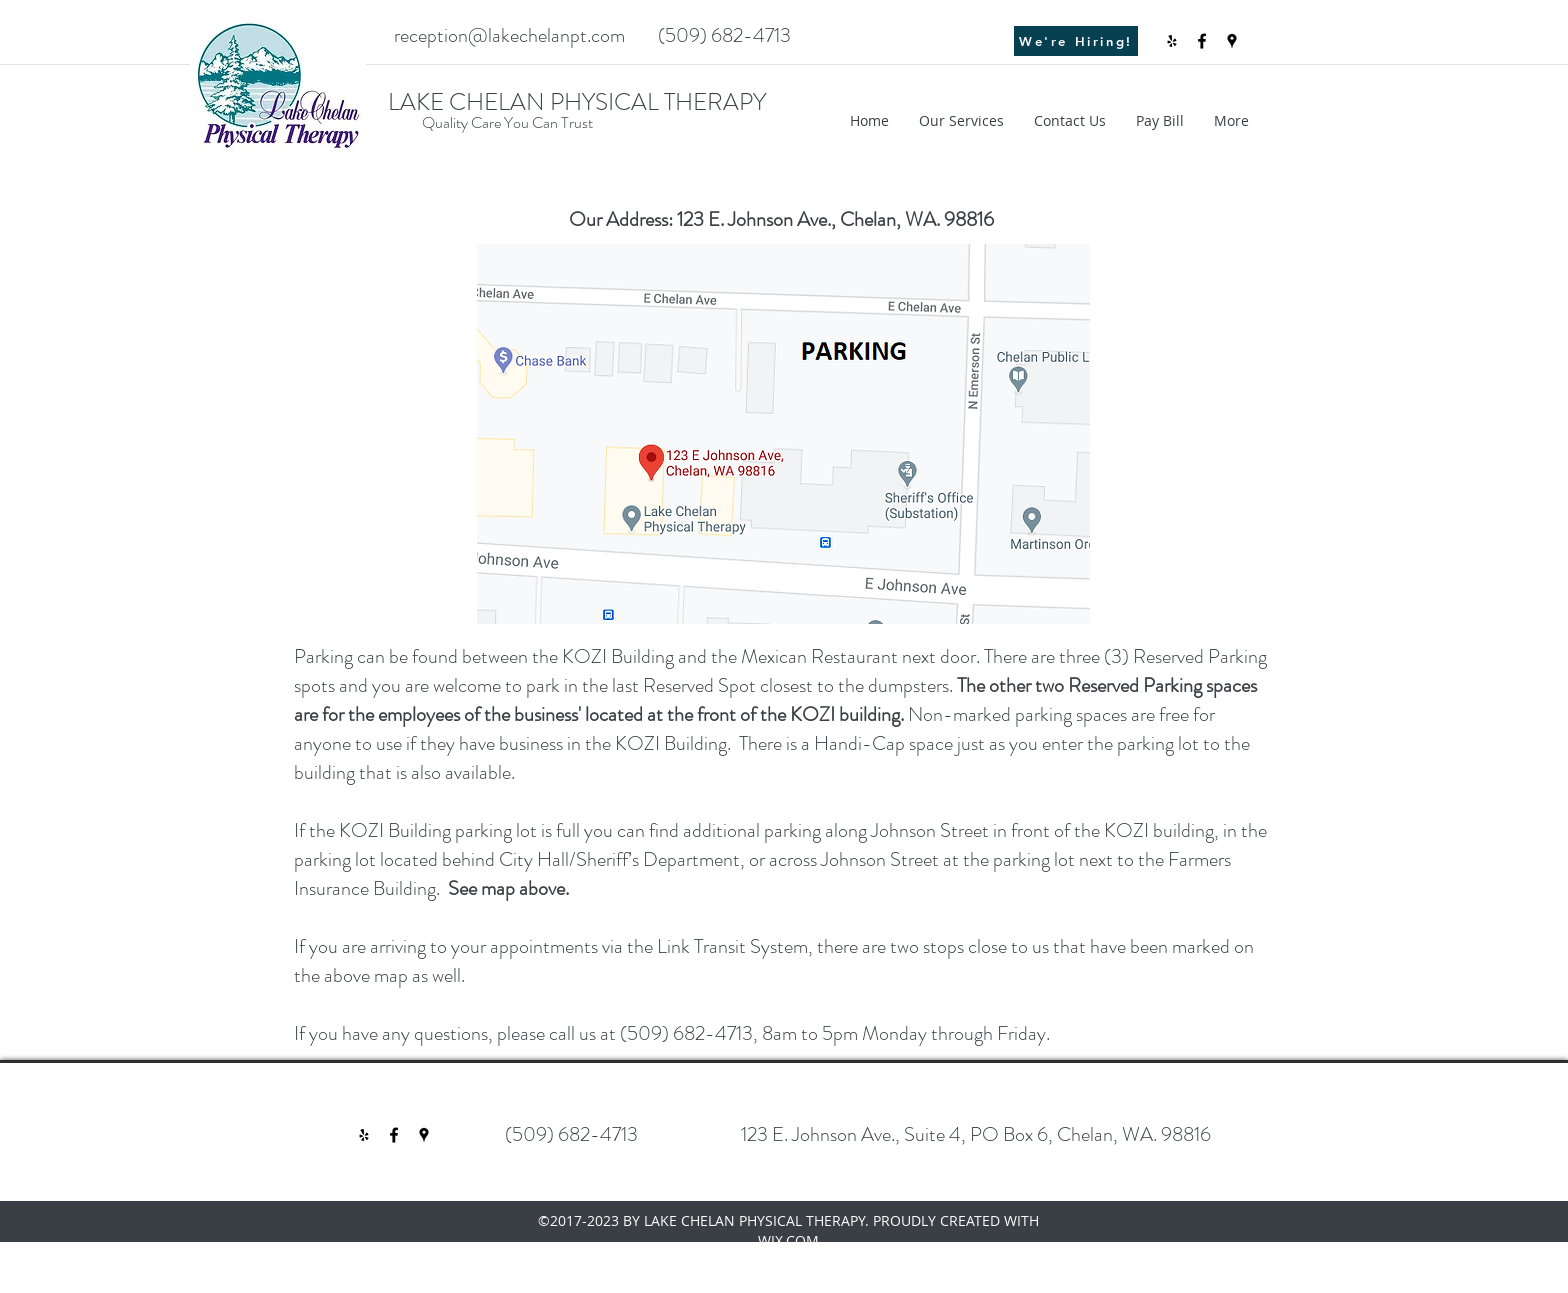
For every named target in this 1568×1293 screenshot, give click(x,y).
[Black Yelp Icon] (1172, 41)
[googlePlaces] (1232, 41)
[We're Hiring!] (1076, 41)
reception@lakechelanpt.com (509, 35)
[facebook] (1202, 41)
